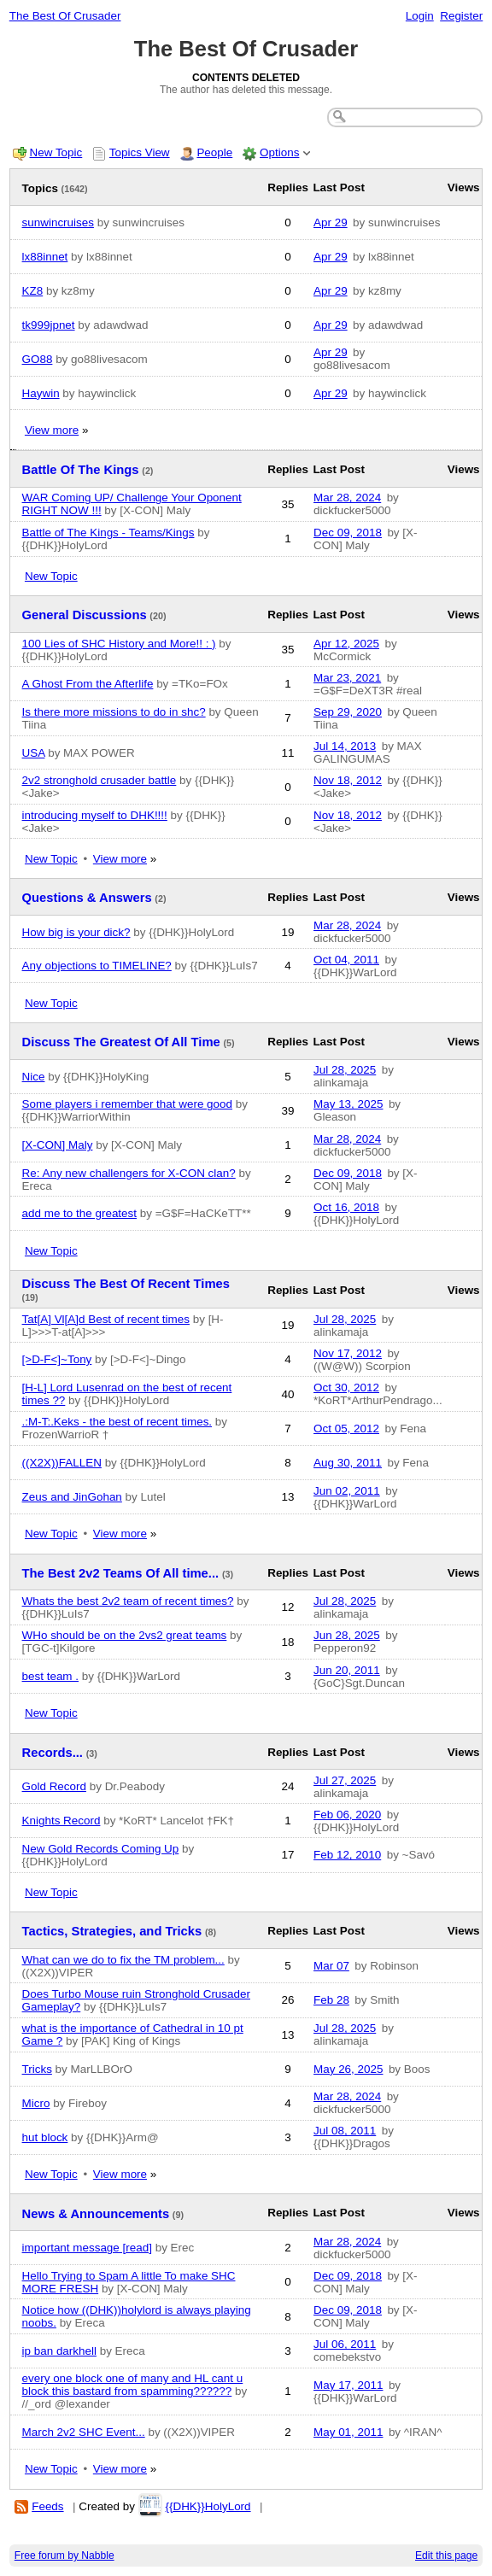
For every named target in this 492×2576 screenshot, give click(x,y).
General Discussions (84, 615)
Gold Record (54, 1786)
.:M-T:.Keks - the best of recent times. (117, 1421)
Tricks (37, 2069)
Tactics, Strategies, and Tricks (112, 1931)
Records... (52, 1752)
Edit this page (446, 2555)
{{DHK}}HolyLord (207, 2506)
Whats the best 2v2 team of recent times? (128, 1601)
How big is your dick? (76, 932)
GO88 (37, 359)
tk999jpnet (48, 325)
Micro (36, 2103)
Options (279, 152)
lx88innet (45, 256)
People (214, 152)
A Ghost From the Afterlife (88, 683)
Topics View (139, 152)
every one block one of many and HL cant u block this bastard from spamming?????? (132, 2384)
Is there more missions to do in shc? (114, 711)
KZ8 (33, 290)
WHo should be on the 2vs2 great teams (124, 1635)
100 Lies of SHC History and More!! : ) (119, 643)
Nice (33, 1076)
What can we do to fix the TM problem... (123, 1959)
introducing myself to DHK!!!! (94, 815)
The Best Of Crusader (65, 15)
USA (33, 752)
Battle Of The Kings (80, 470)
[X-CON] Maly (57, 1145)
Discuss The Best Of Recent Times (126, 1284)
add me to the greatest (79, 1213)
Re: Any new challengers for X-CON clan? (129, 1173)
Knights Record (61, 1820)
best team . (50, 1676)
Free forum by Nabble (64, 2555)
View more (52, 430)
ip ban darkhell (59, 2351)
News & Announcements (96, 2214)
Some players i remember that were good (127, 1104)
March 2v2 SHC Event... (83, 2432)
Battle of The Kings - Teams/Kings (108, 532)
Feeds (47, 2506)
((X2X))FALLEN (62, 1462)
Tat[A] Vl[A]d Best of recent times (106, 1319)
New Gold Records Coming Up (100, 1848)
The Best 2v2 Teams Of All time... (121, 1573)
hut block (45, 2137)
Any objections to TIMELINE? (97, 965)
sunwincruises (58, 222)
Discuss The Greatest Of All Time (121, 1042)
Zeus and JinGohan (72, 1496)
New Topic (56, 152)
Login (420, 15)
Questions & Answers (87, 898)
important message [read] (87, 2247)
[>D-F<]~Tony (57, 1359)
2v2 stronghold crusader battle (99, 780)
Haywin (41, 393)
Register (461, 15)
